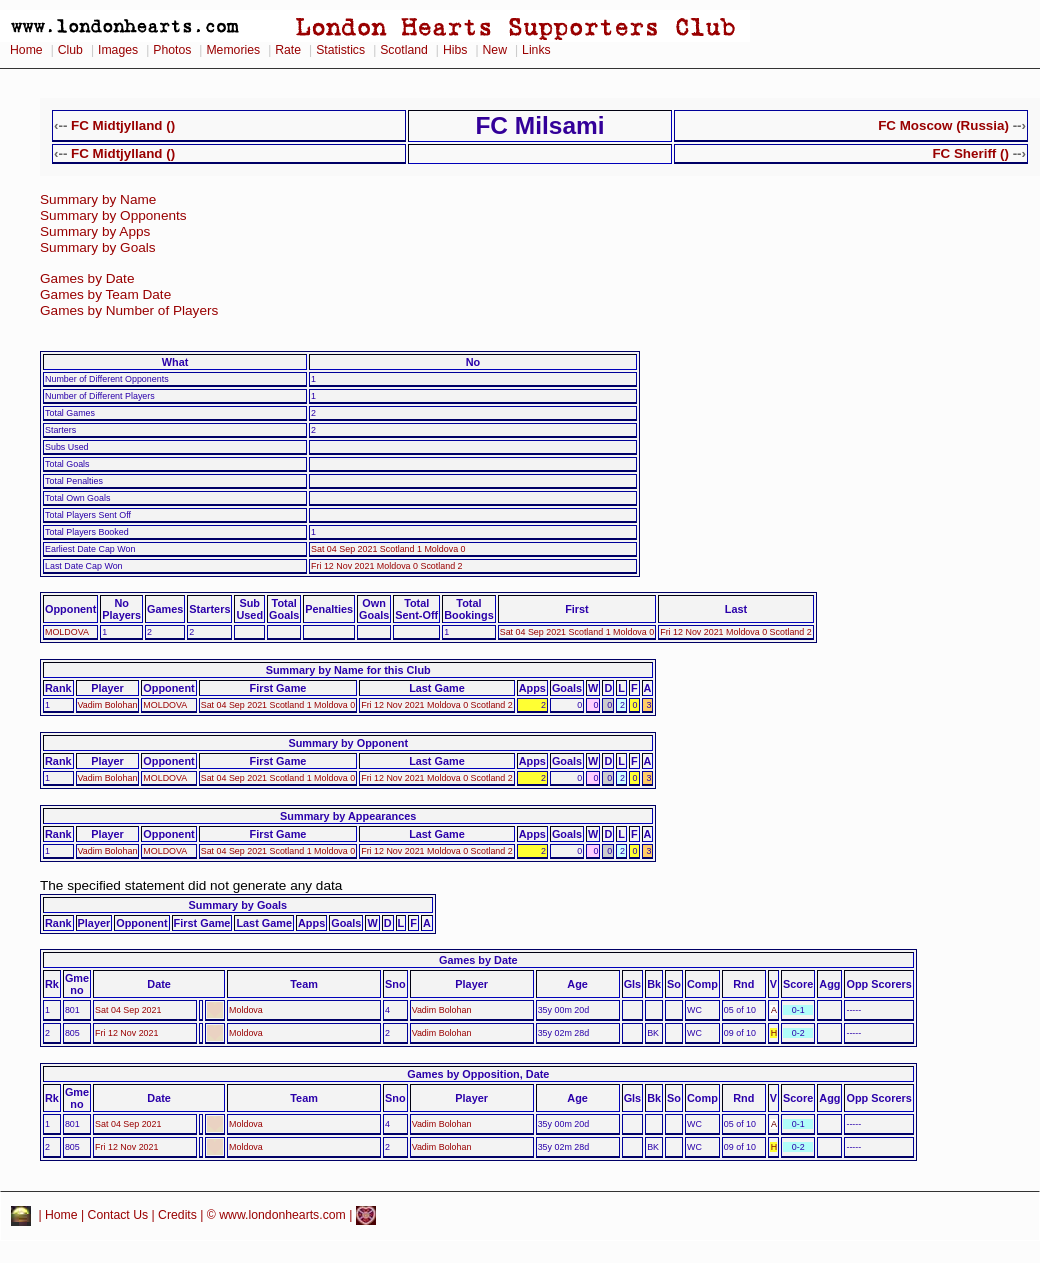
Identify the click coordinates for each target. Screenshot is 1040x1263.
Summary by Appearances (348, 816)
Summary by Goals (98, 247)
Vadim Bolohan (108, 705)
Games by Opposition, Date (478, 1074)
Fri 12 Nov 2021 (126, 1033)
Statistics (340, 50)
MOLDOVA (67, 632)
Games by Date (87, 278)
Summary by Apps (95, 231)
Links (536, 50)
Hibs (455, 50)
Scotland (404, 50)
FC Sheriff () (970, 153)
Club (70, 50)
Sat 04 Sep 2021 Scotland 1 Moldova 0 (388, 549)
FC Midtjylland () (123, 125)
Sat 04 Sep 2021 (128, 1010)
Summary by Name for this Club (348, 670)
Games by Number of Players (129, 310)
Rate (288, 50)
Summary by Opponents (113, 215)
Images (118, 50)
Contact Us (118, 1215)
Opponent (70, 609)
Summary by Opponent (348, 743)
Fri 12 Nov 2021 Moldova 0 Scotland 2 (387, 566)
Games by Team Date (105, 294)
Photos (172, 50)
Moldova (246, 1010)
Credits (177, 1215)
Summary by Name (98, 199)
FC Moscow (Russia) (943, 125)
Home (26, 50)
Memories (233, 50)
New (495, 50)
